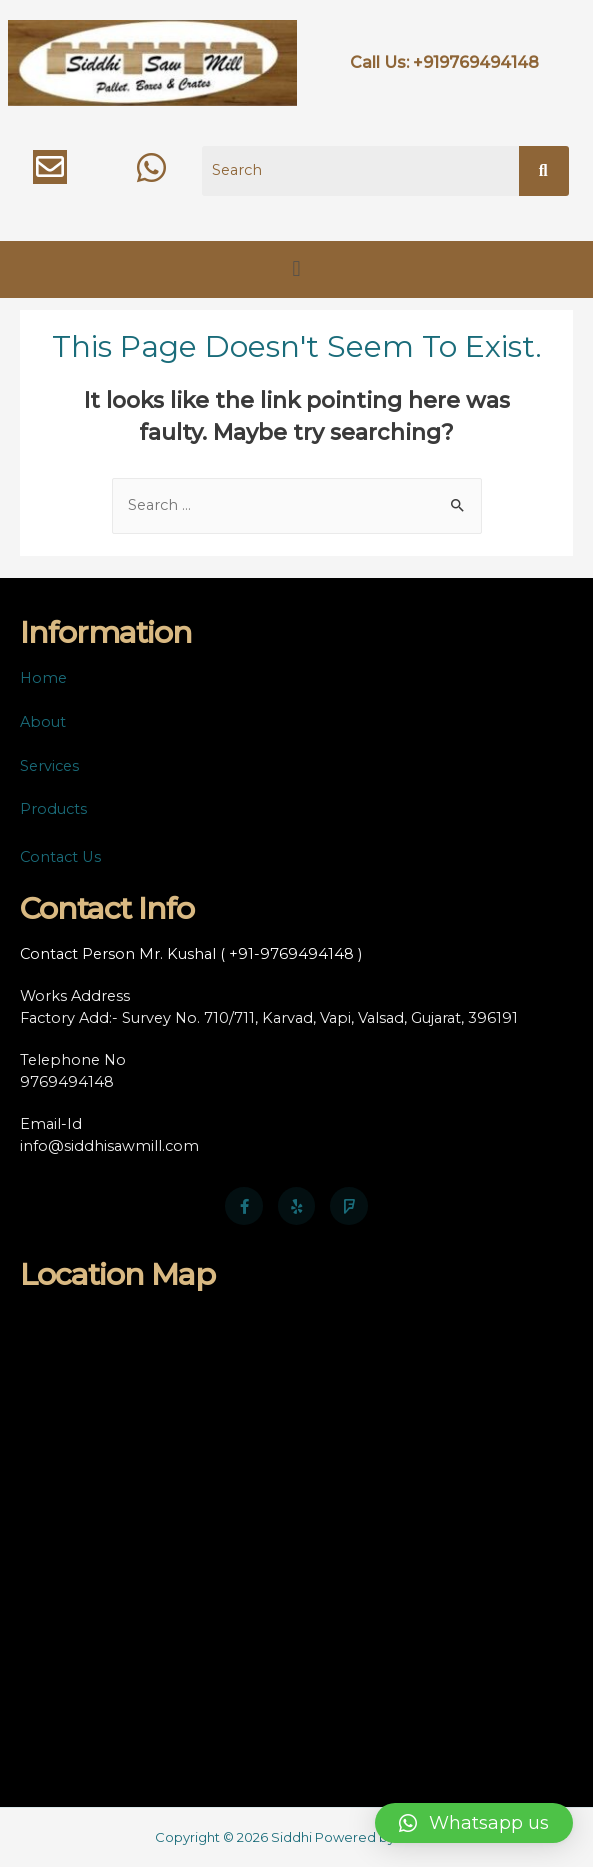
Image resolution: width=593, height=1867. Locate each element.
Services (49, 766)
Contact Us (60, 857)
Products (53, 809)
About (43, 722)
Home (43, 678)
